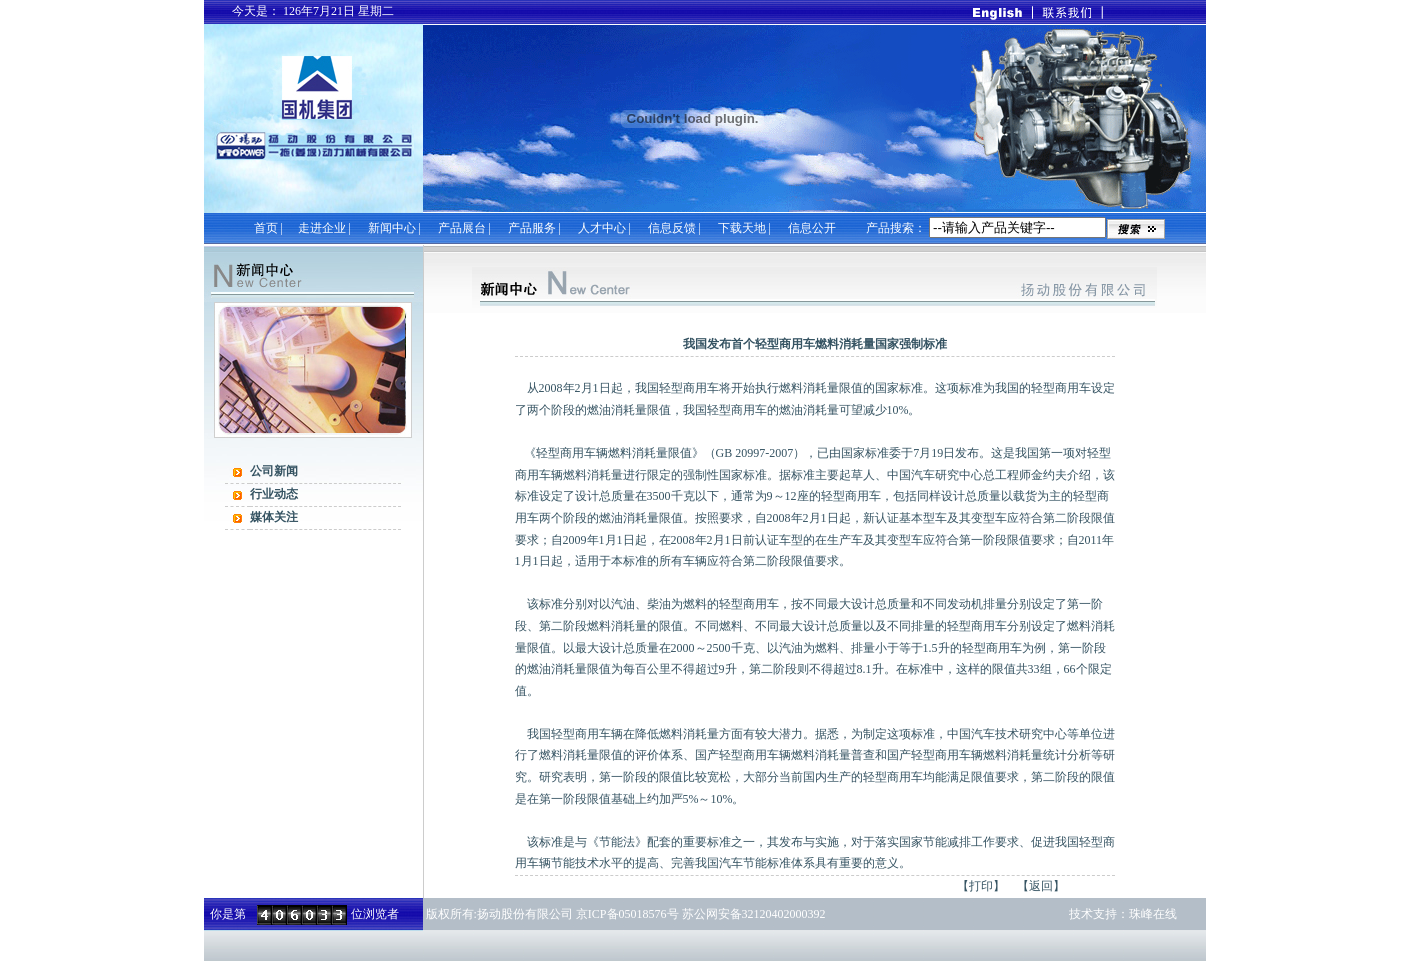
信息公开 (812, 228)
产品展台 (463, 228)
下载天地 (742, 228)
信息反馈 (672, 228)
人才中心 (602, 228)
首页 (266, 228)
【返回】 (1041, 886)
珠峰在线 (1153, 914)
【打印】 (981, 886)
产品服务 (532, 228)
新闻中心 (392, 228)
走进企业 (322, 228)
